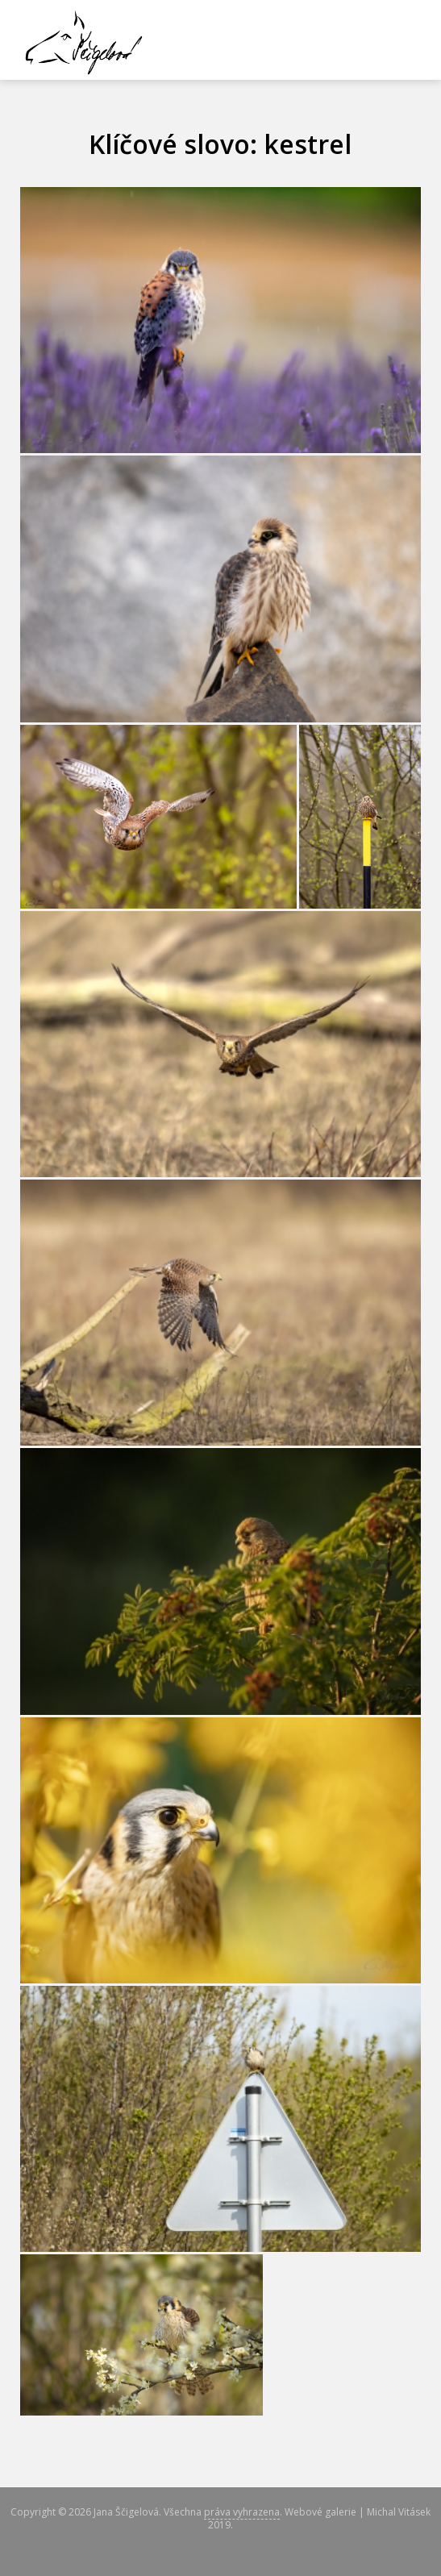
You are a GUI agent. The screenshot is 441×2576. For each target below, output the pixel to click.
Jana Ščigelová (126, 2512)
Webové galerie (320, 2512)
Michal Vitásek (399, 2512)
